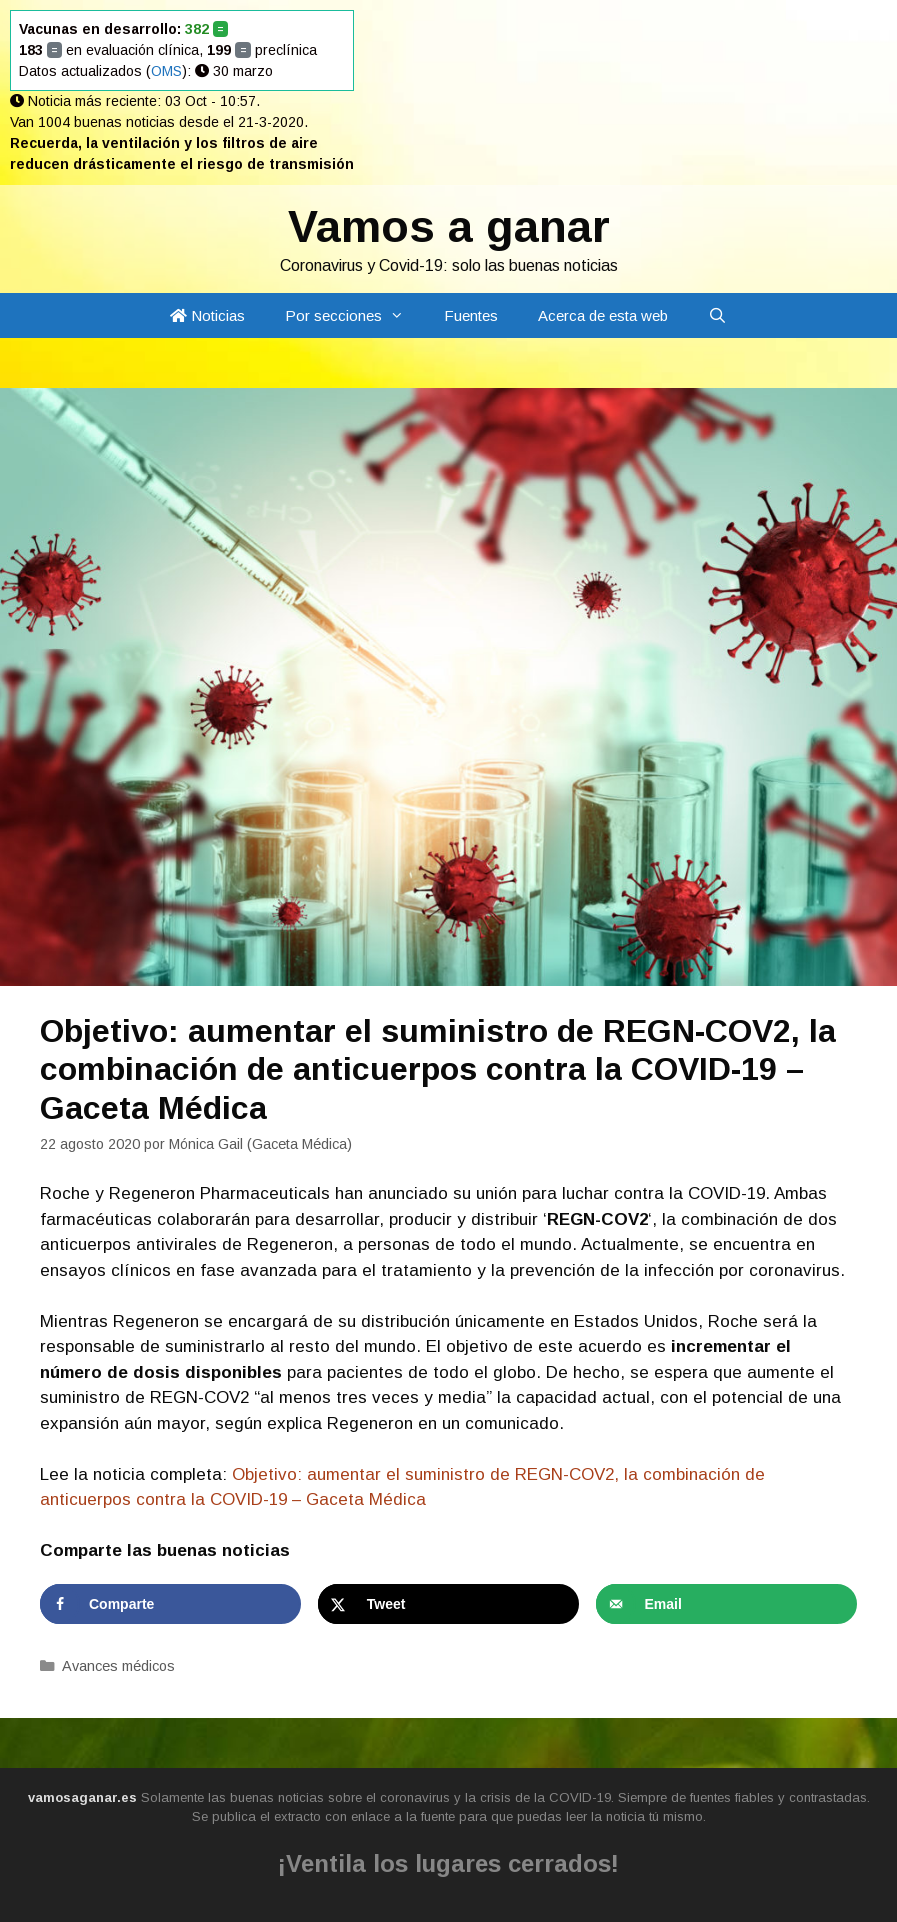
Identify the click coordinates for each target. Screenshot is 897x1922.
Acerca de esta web (603, 315)
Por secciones (354, 315)
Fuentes (471, 315)
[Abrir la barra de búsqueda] (717, 315)
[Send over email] (726, 1604)
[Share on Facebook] (170, 1604)
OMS (166, 71)
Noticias (207, 315)
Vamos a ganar (449, 226)
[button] (403, 315)
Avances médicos (118, 1666)
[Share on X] (448, 1604)
